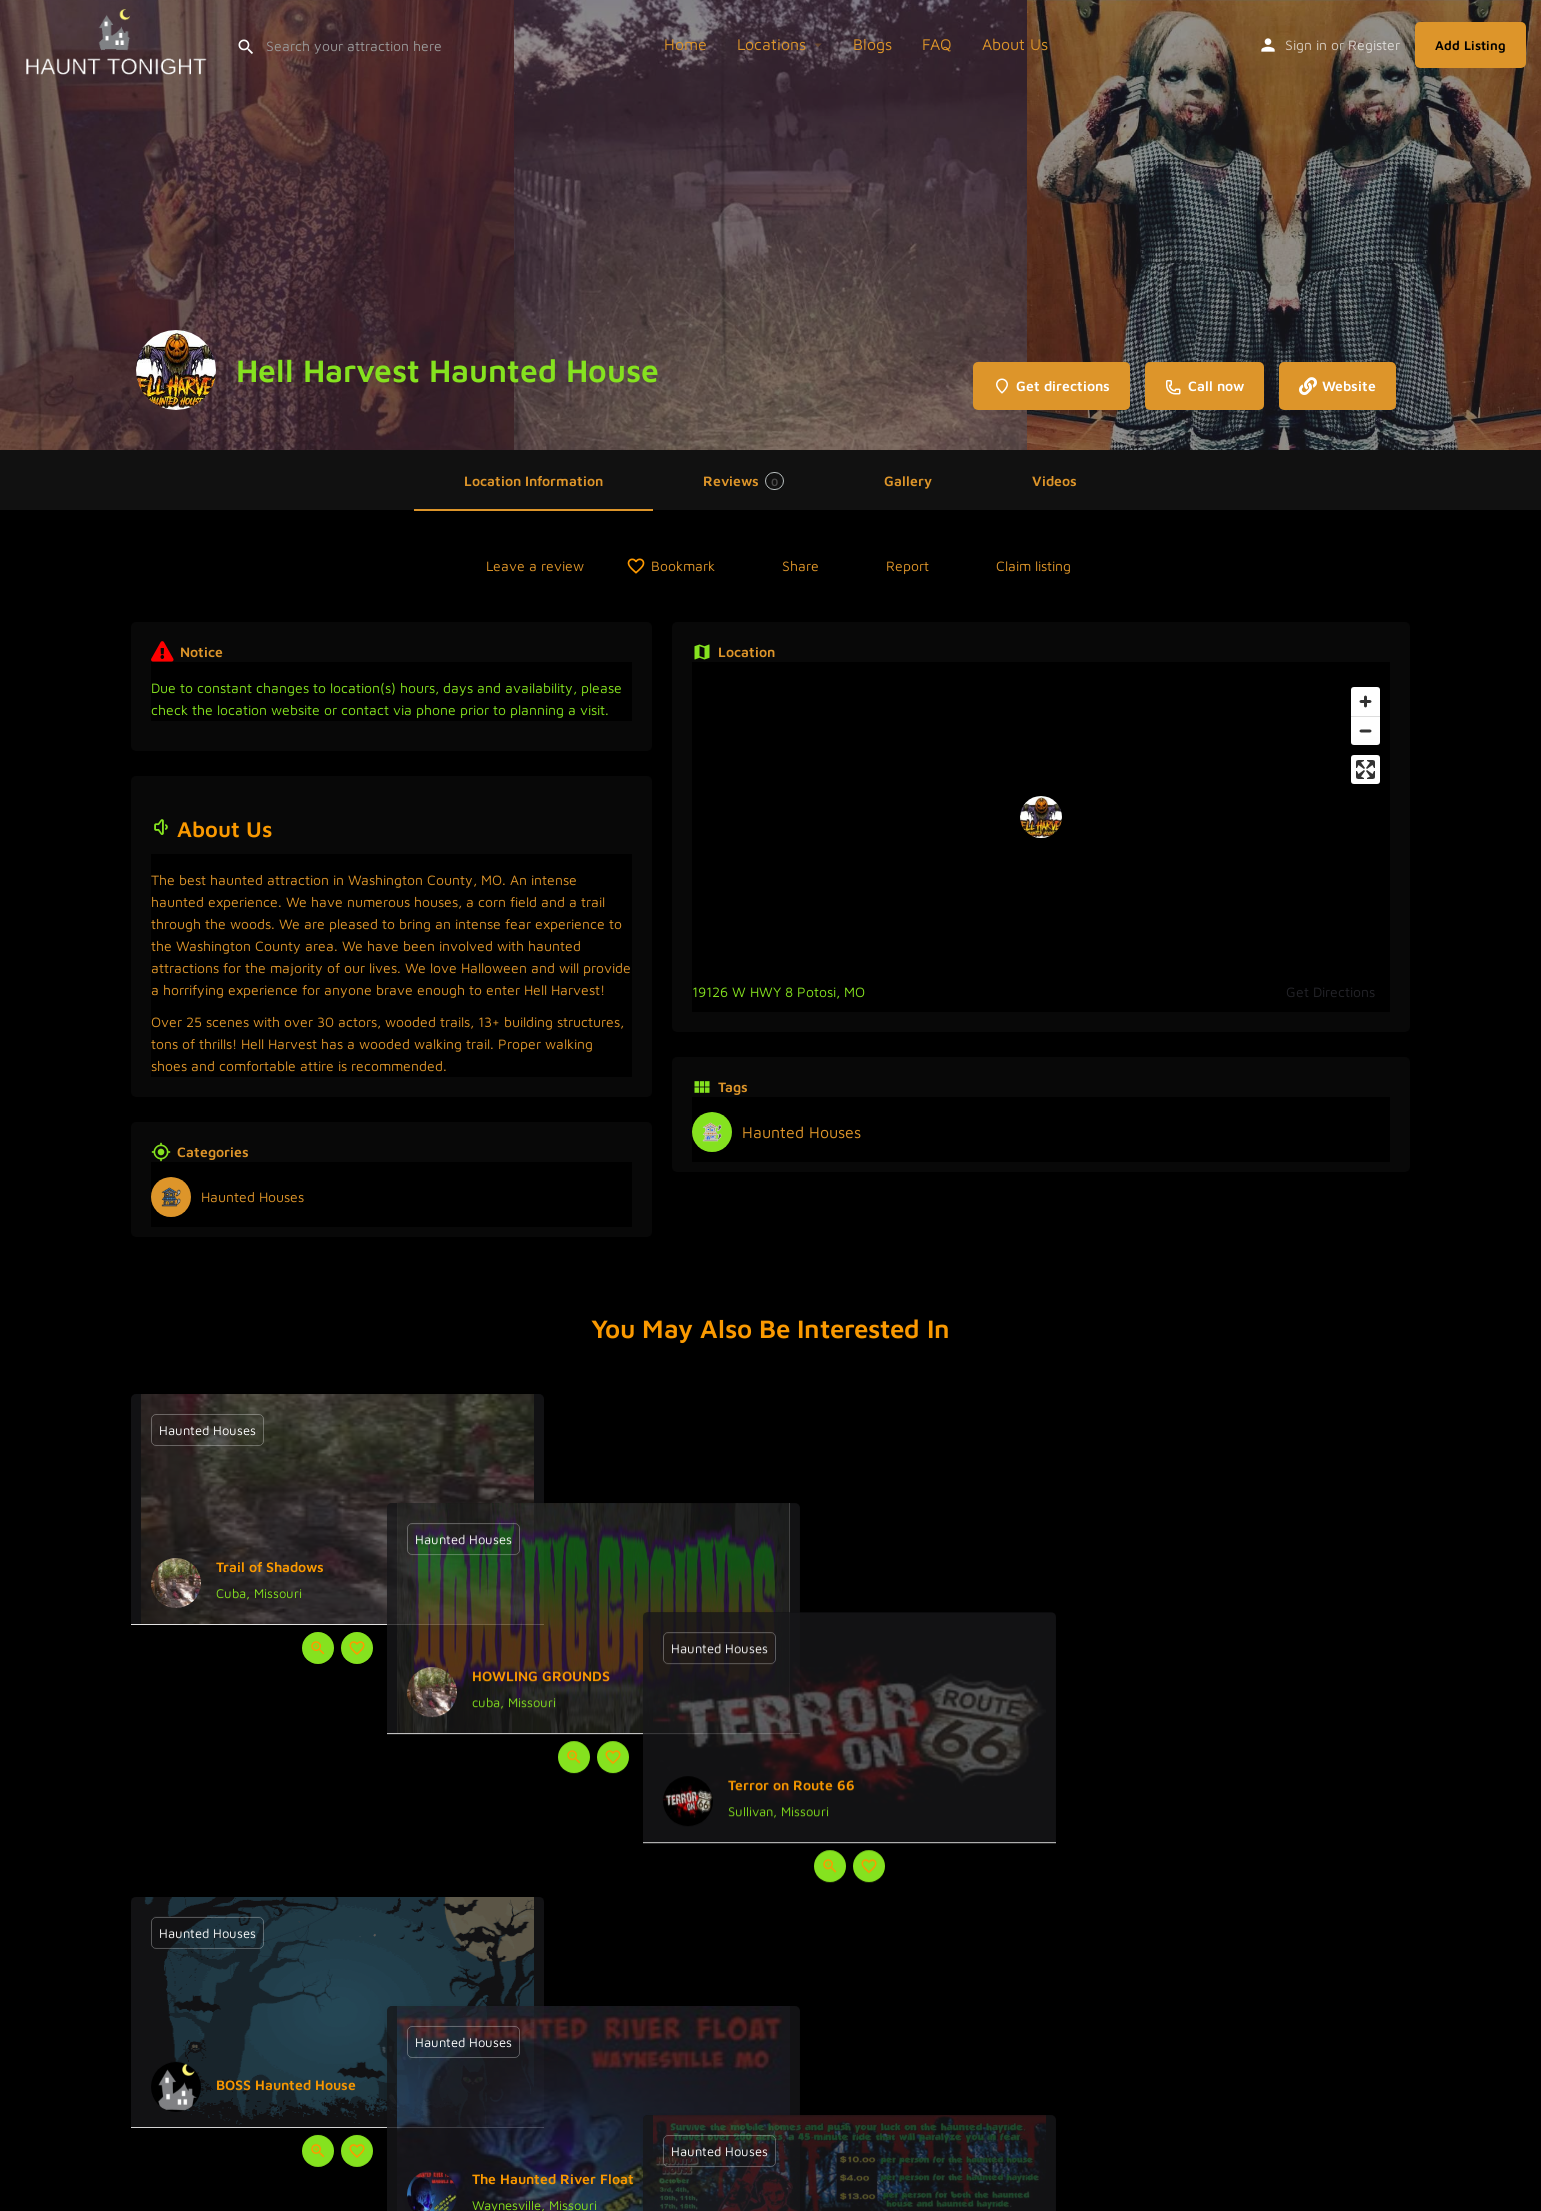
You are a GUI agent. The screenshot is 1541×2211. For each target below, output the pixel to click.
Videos (1054, 480)
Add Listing (1470, 45)
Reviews (743, 481)
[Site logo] (118, 42)
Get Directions (1330, 991)
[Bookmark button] (357, 1648)
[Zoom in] (1365, 701)
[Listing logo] (176, 370)
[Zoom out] (1365, 730)
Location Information (533, 480)
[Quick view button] (318, 1648)
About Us (1015, 44)
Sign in (1306, 44)
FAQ (937, 44)
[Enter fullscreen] (1365, 769)
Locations (771, 44)
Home (685, 44)
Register (1374, 44)
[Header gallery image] (257, 225)
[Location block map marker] (1041, 817)
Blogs (872, 44)
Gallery (908, 480)
